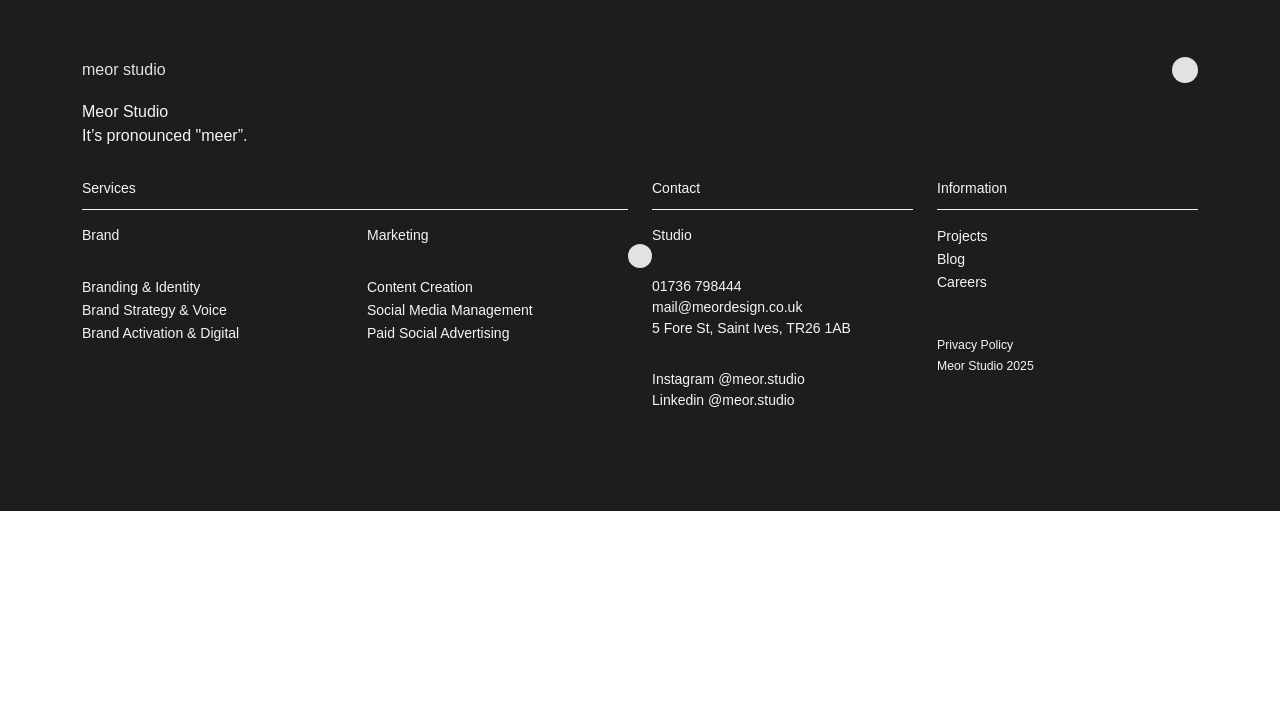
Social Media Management (450, 310)
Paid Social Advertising (438, 333)
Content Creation (420, 287)
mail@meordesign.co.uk (727, 307)
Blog (951, 259)
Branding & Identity (141, 287)
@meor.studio (761, 379)
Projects (962, 236)
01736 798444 (697, 286)
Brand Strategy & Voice (154, 310)
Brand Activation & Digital (160, 333)
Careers (962, 282)
